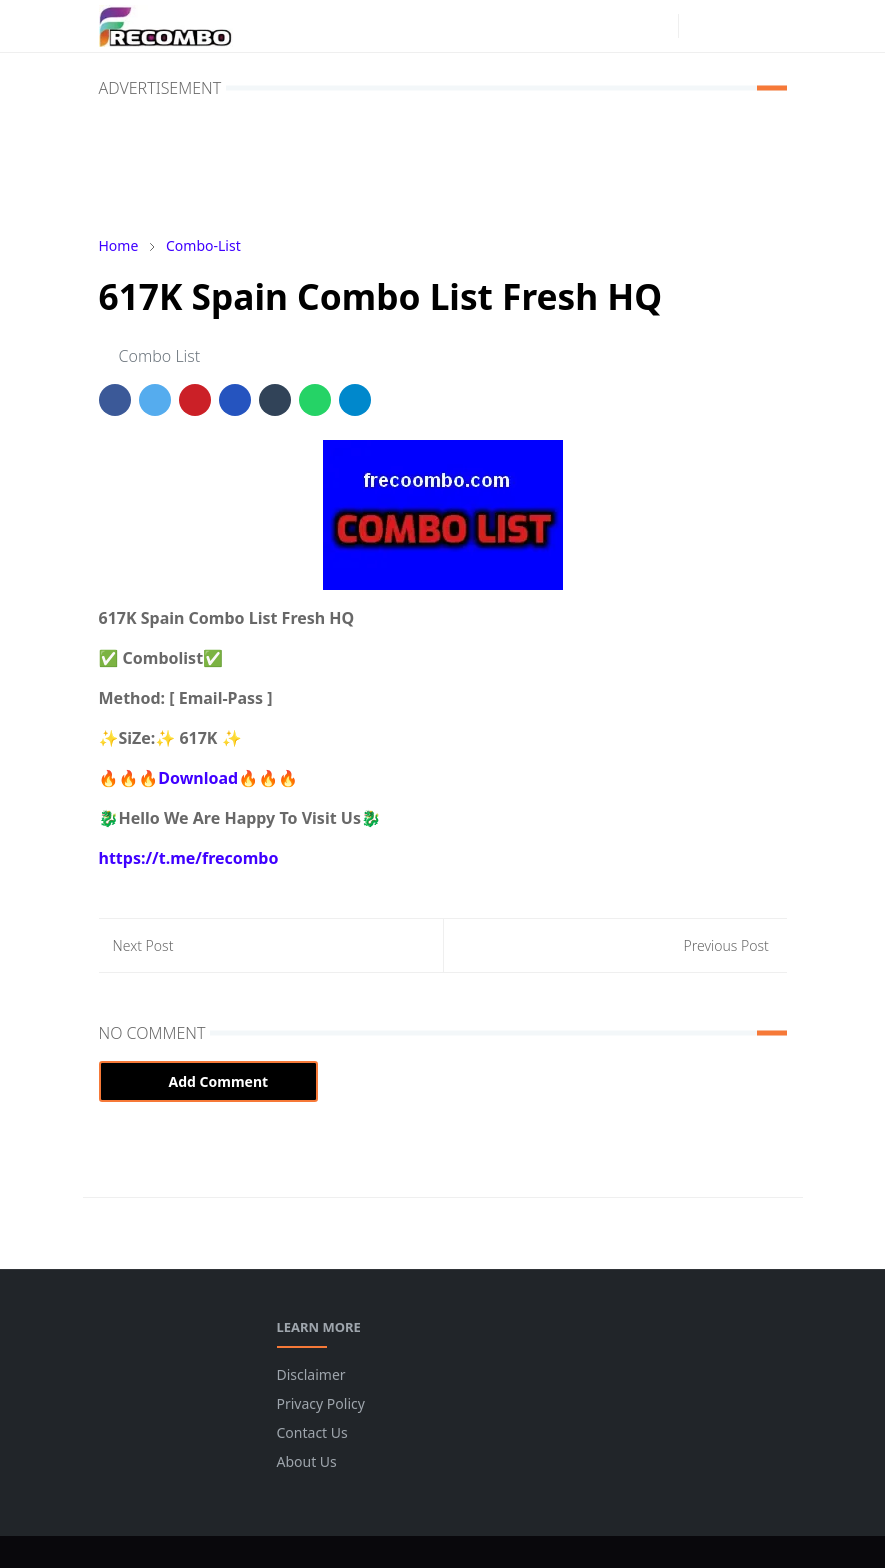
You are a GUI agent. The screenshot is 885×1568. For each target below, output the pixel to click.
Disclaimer (311, 1374)
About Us (307, 1461)
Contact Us (312, 1432)
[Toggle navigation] (769, 26)
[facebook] (626, 26)
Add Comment (209, 1081)
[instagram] (658, 26)
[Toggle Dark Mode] (699, 25)
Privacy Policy (321, 1403)
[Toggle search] (734, 26)
